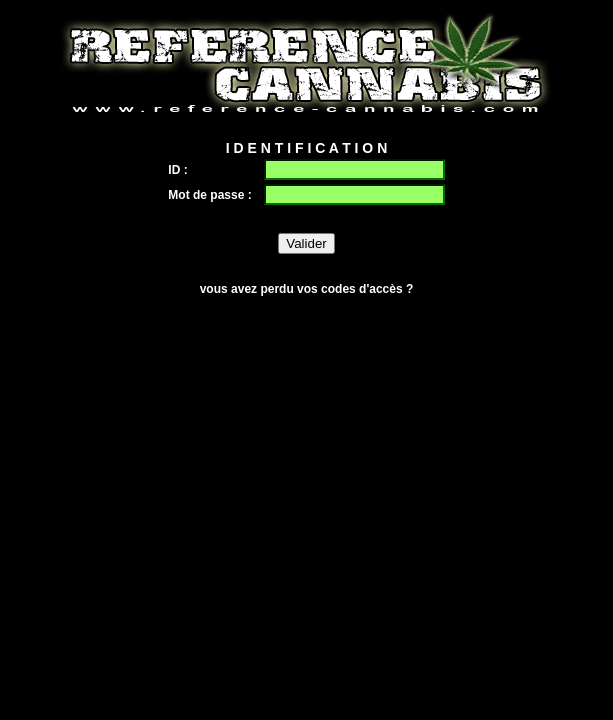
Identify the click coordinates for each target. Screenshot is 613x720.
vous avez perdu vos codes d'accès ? (307, 289)
